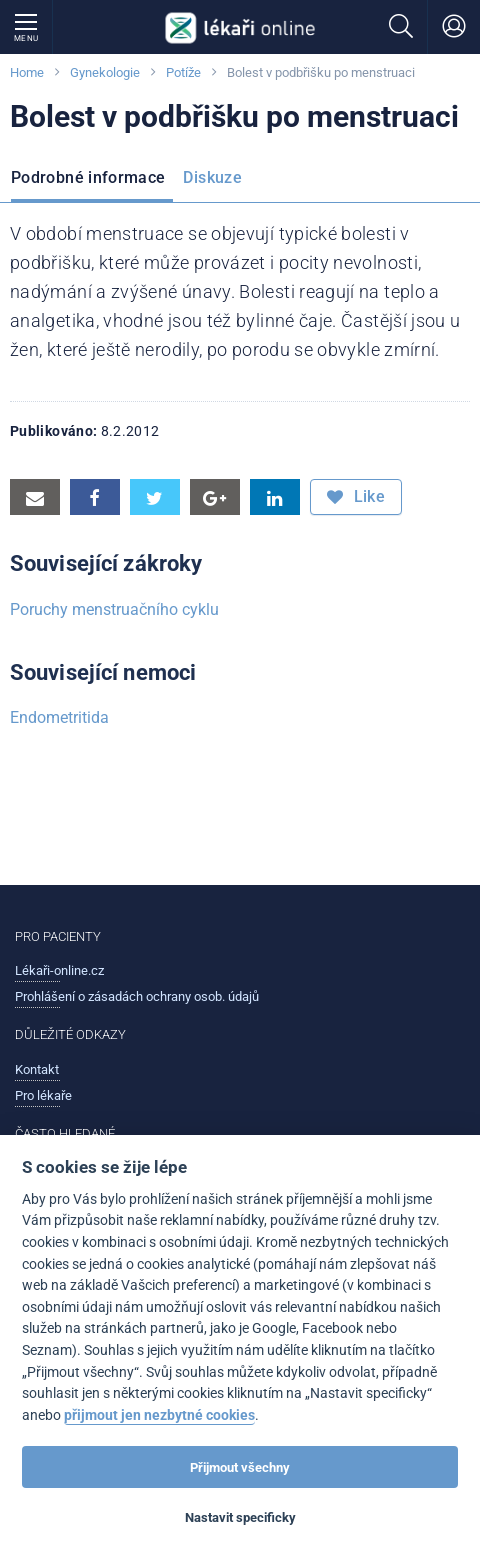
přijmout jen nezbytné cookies (159, 1415)
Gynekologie (105, 72)
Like (356, 497)
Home (27, 72)
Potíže (183, 72)
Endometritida (59, 717)
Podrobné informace (88, 177)
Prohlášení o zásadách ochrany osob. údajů (137, 996)
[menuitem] (92, 180)
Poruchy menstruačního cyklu (114, 609)
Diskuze (212, 177)
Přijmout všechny (240, 1467)
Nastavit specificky (240, 1517)
